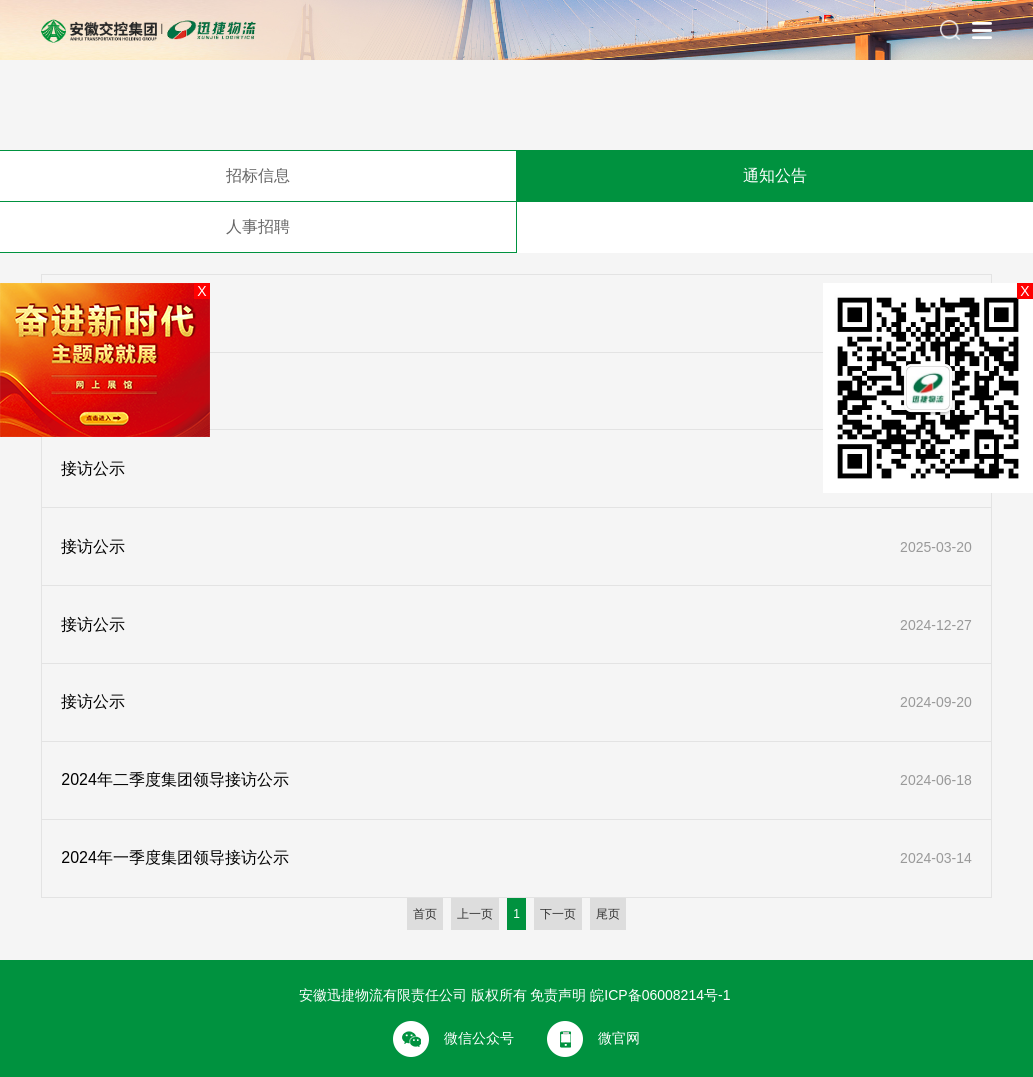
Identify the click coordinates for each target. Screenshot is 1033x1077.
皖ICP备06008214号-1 (660, 995)
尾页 (608, 914)
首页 (425, 914)
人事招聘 (258, 226)
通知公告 (775, 175)
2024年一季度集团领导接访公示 (175, 857)
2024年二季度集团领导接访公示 (175, 779)
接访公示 (93, 468)
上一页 (475, 914)
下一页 (558, 914)
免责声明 (558, 995)
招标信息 (258, 175)
